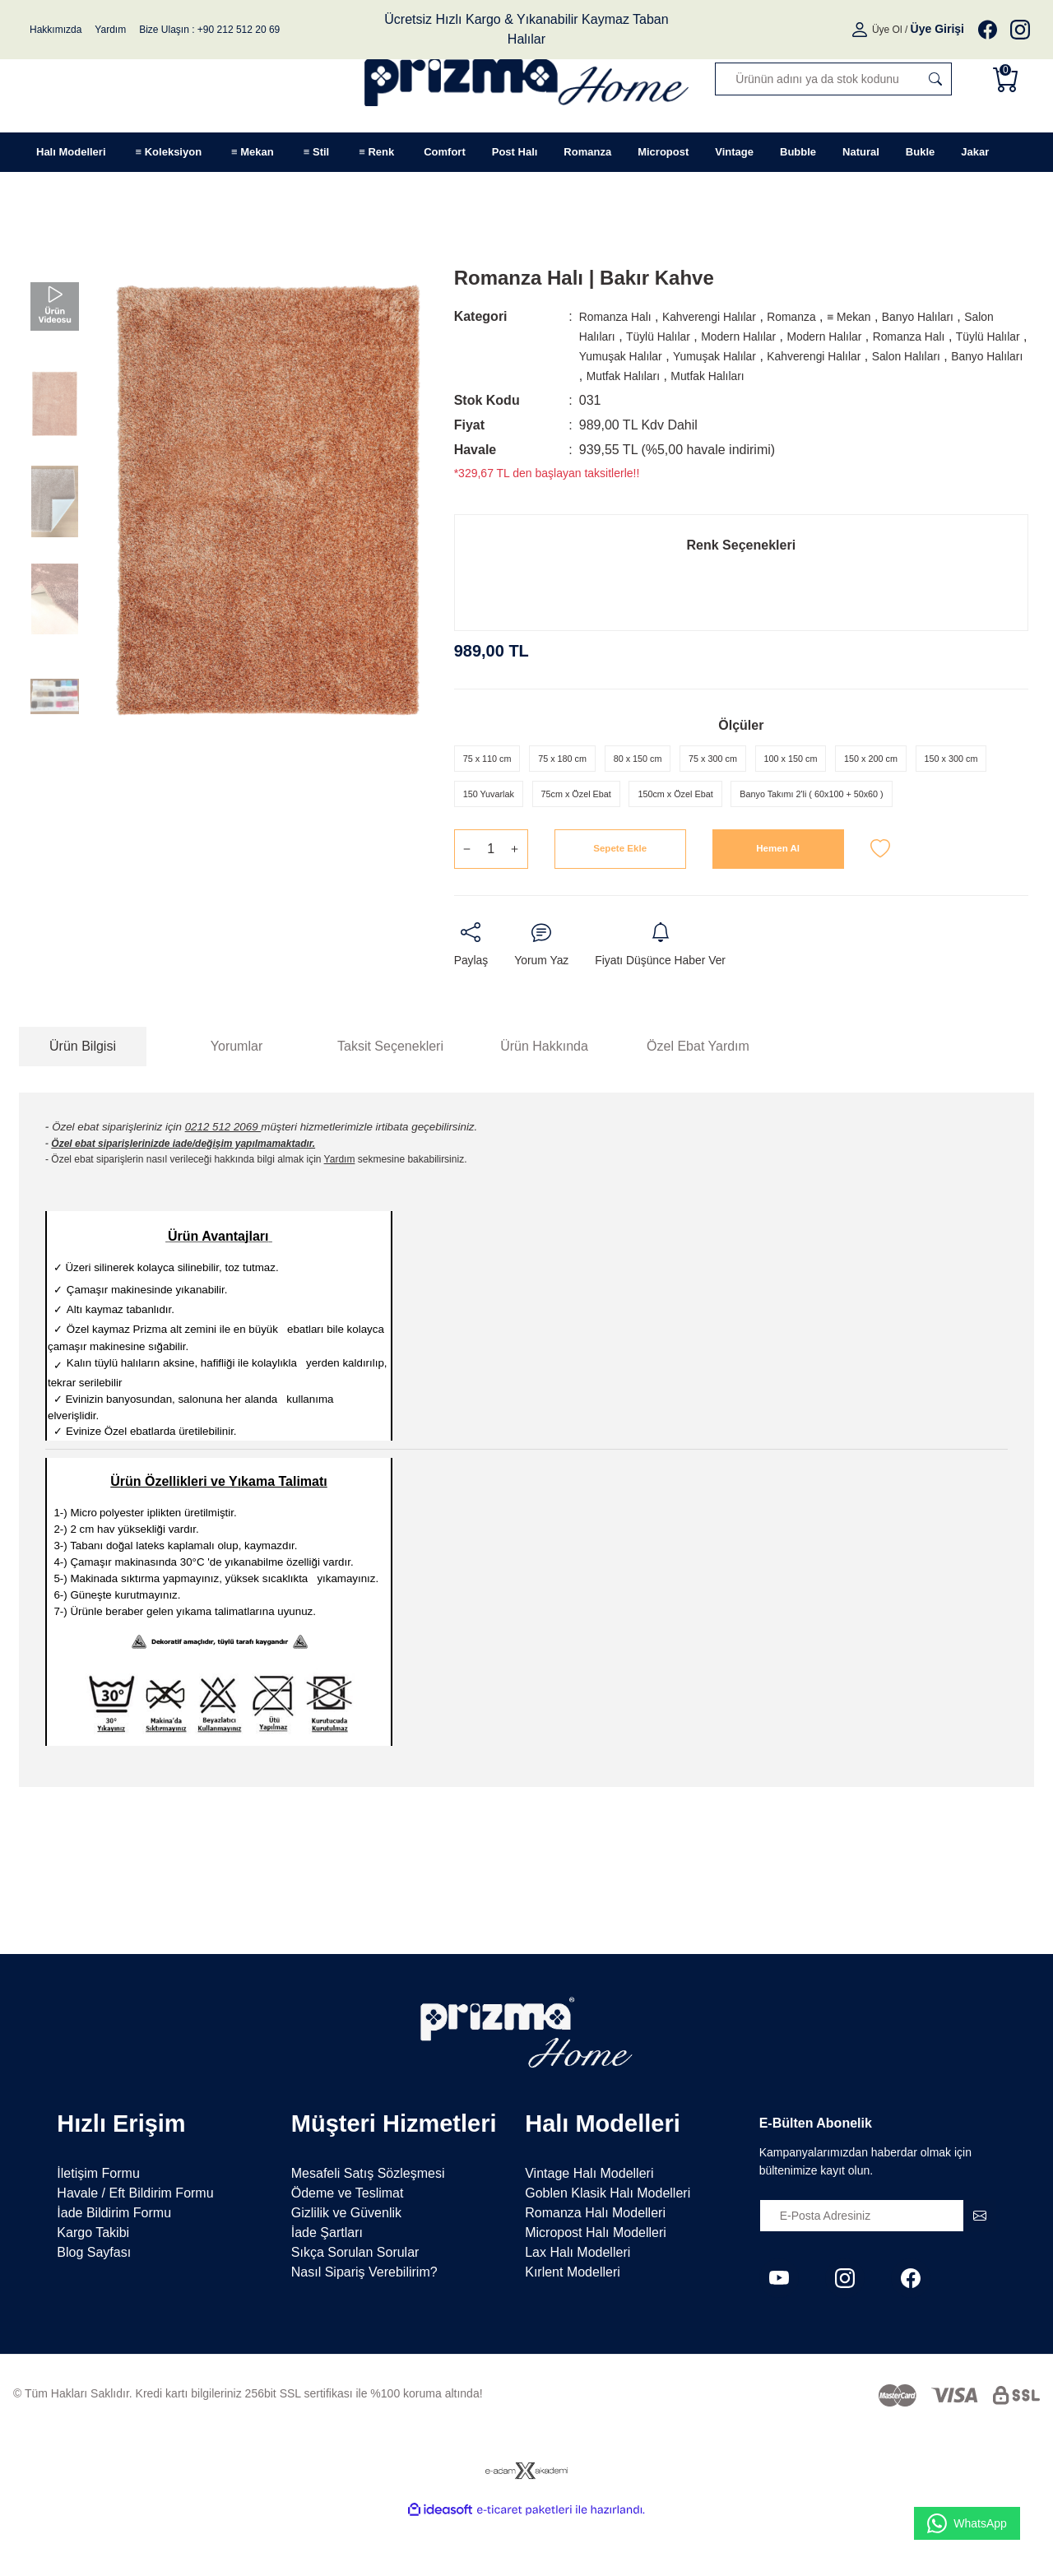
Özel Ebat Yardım (698, 1100)
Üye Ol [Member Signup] (887, 29)
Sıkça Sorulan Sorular (355, 2307)
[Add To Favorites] (880, 901)
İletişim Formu (98, 2228)
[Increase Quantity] (515, 902)
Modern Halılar (797, 336)
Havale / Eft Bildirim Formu (135, 2248)
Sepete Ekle (620, 901)
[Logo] (526, 78)
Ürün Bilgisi (82, 1100)
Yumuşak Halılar (746, 356)
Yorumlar (236, 1100)
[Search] (833, 79)
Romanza (820, 316)
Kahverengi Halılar (727, 316)
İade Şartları (327, 2288)
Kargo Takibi (93, 2288)
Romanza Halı (620, 316)
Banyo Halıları (962, 316)
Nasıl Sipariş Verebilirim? (364, 2327)
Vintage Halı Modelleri (589, 2228)
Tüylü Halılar (706, 336)
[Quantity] (491, 902)
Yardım (110, 29)
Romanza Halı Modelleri (595, 2268)
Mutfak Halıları (805, 376)
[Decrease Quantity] (467, 902)
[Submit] (979, 2270)
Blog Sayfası (94, 2307)
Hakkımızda (55, 29)
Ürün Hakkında (544, 1100)
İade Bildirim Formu (114, 2268)
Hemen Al (778, 901)
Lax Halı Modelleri (577, 2307)
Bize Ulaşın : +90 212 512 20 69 (209, 29)
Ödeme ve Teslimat (347, 2248)
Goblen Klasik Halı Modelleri (607, 2248)
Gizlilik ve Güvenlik (346, 2268)
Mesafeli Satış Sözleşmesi (368, 2228)
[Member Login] (861, 29)
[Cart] (1009, 79)
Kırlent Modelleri (572, 2327)
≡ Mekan (885, 316)
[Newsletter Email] (877, 2270)
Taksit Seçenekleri (390, 1100)
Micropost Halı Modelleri (595, 2288)
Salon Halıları (618, 336)
